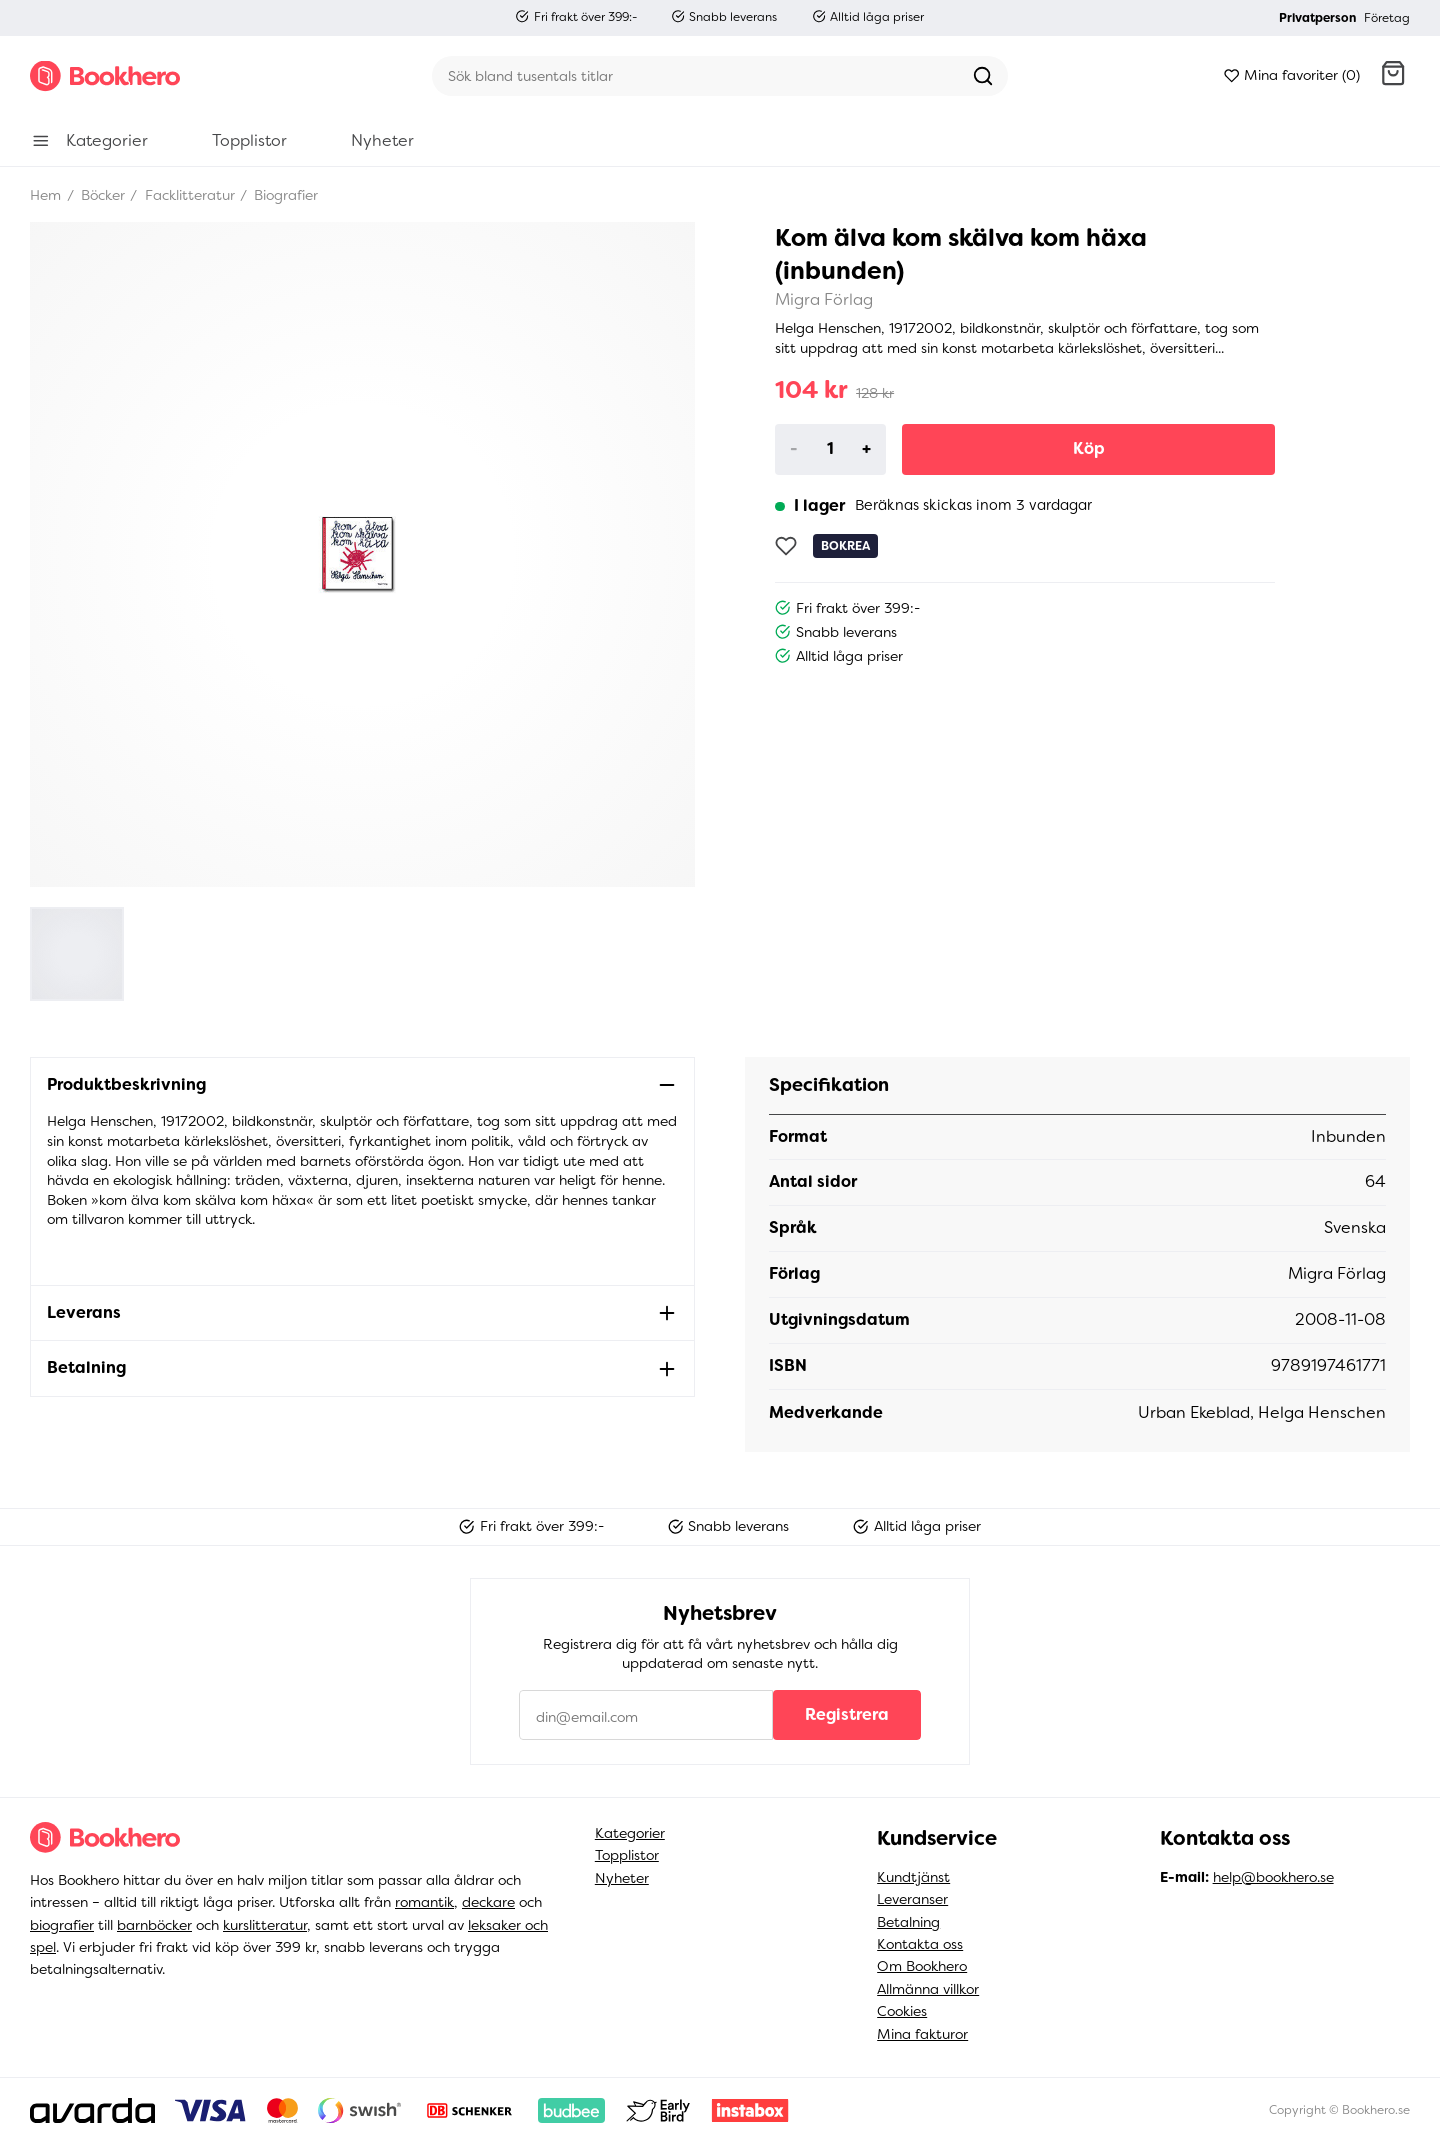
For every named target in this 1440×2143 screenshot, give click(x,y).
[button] (1393, 76)
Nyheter (622, 1878)
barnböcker (154, 1925)
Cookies (902, 2011)
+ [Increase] (866, 448)
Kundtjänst (913, 1877)
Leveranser (912, 1899)
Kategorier (630, 1833)
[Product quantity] (831, 449)
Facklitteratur (188, 195)
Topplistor (627, 1855)
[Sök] (695, 76)
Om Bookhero (922, 1966)
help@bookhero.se (1273, 1877)
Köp (1089, 448)
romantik (424, 1902)
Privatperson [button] (1317, 18)
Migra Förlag (824, 299)
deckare (488, 1902)
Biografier (284, 195)
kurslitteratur (265, 1925)
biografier (62, 1925)
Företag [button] (1387, 18)
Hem (45, 195)
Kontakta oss (920, 1944)
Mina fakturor (922, 2034)
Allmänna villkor (928, 1989)
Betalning (908, 1922)
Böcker (101, 195)
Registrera (847, 1714)
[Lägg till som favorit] (786, 546)
